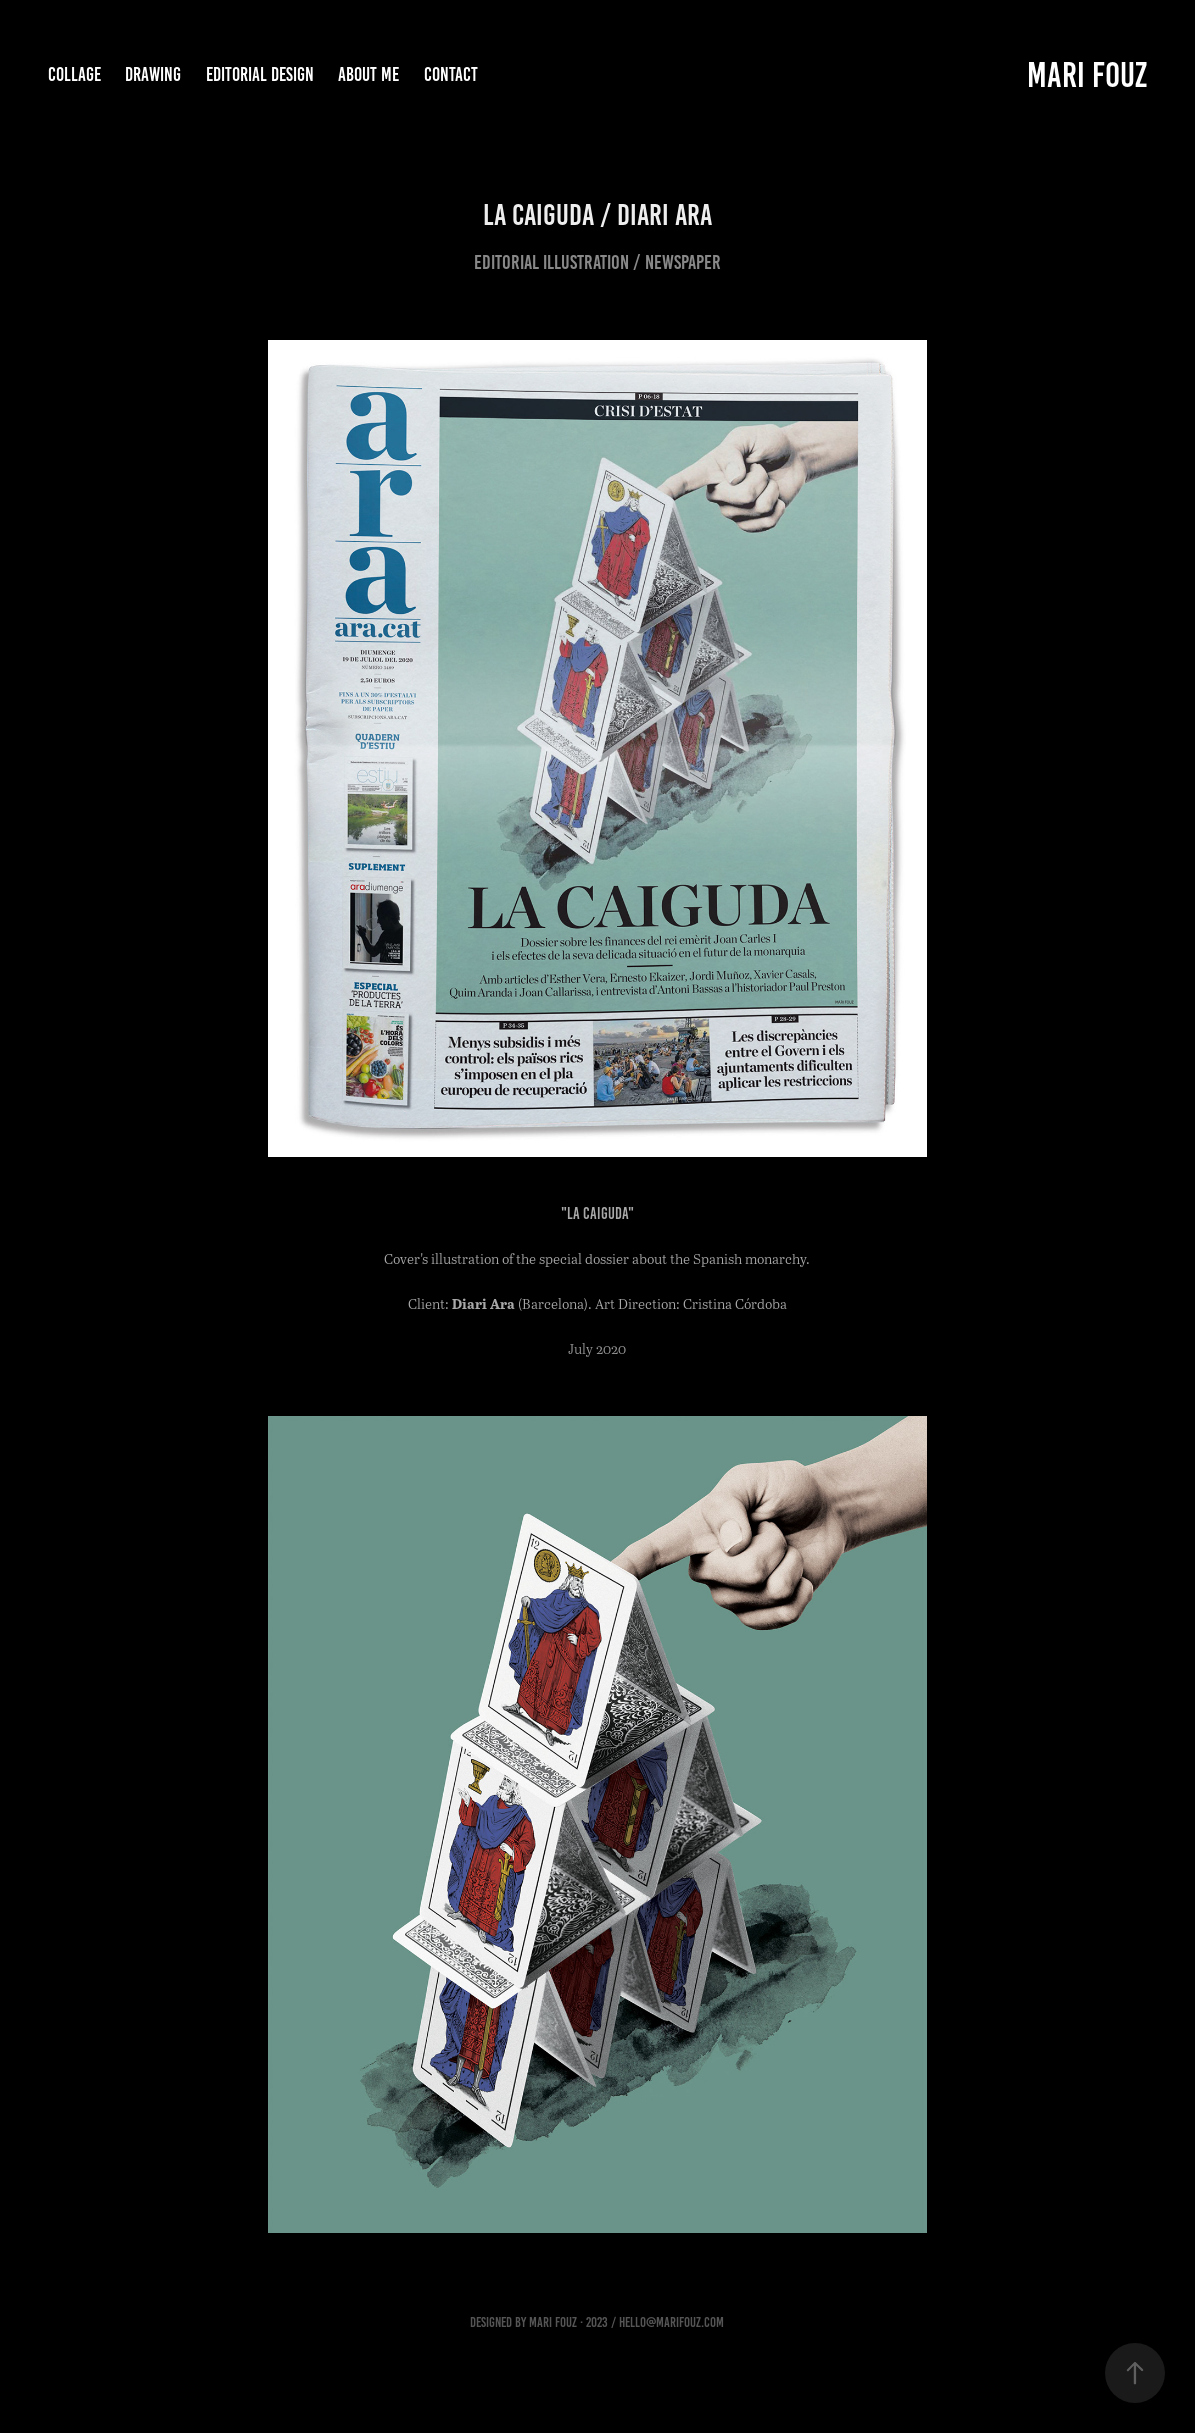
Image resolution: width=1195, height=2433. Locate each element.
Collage (74, 74)
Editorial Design (260, 74)
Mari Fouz (1087, 75)
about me (368, 74)
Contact (451, 74)
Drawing (153, 74)
